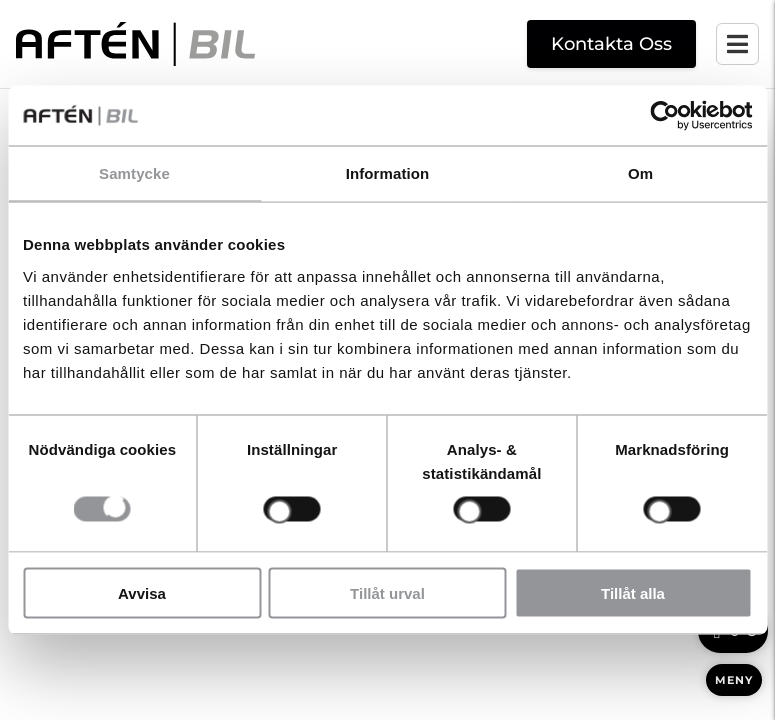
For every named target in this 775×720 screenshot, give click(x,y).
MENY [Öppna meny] (734, 680)
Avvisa (142, 592)
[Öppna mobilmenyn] (737, 44)
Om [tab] (640, 173)
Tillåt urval (387, 592)
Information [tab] (388, 173)
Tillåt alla (633, 592)
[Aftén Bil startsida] (135, 44)
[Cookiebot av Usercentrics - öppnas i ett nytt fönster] (664, 116)
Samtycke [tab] (134, 173)
